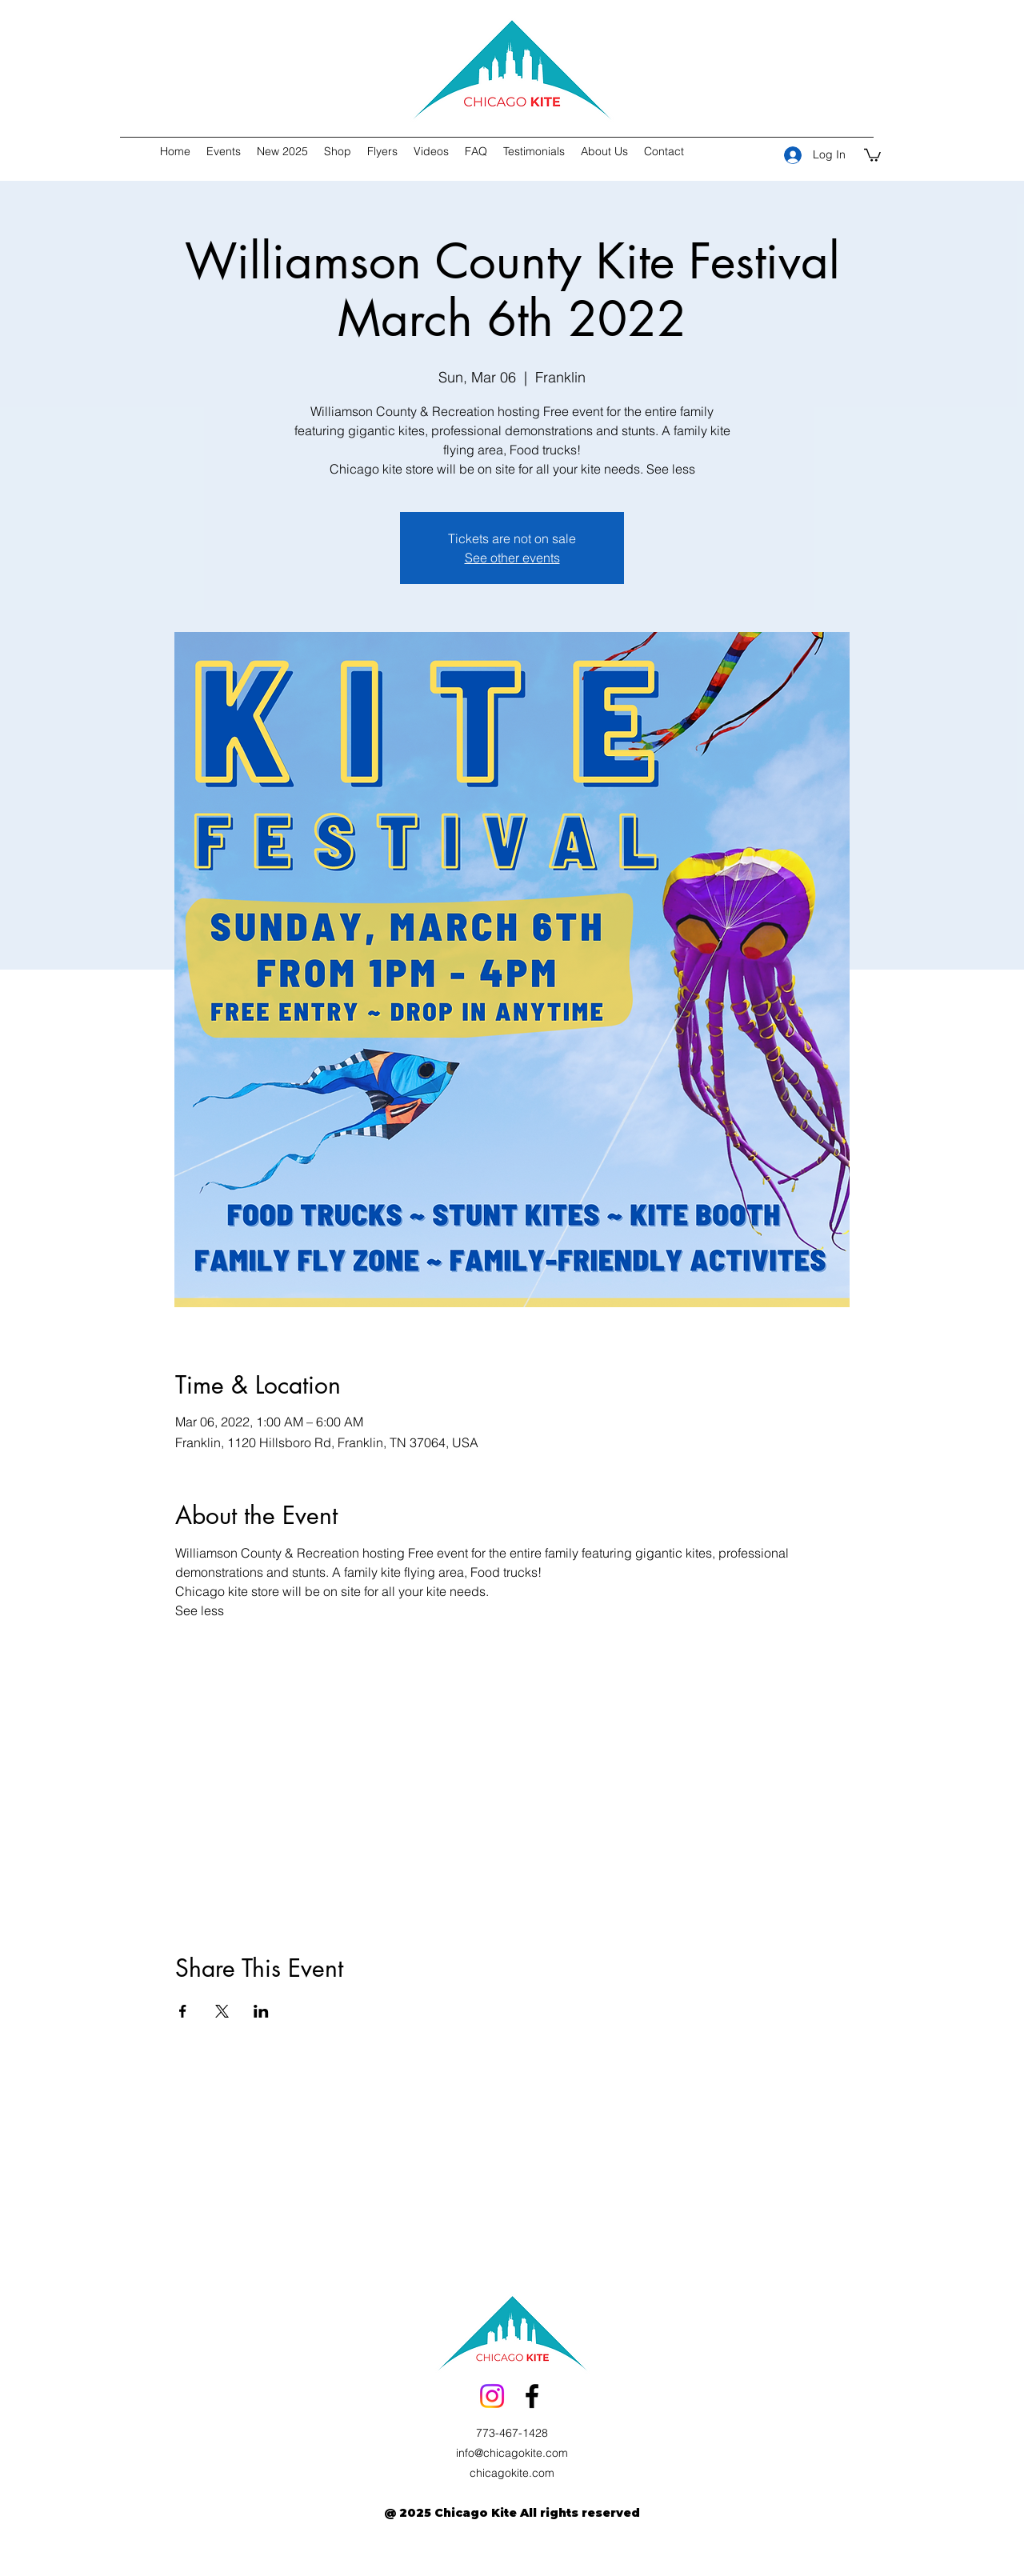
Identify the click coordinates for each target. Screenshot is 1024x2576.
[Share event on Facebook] (182, 2011)
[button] (872, 154)
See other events (512, 558)
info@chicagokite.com (512, 2453)
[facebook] (532, 2396)
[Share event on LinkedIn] (261, 2011)
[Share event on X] (222, 2011)
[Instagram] (492, 2396)
